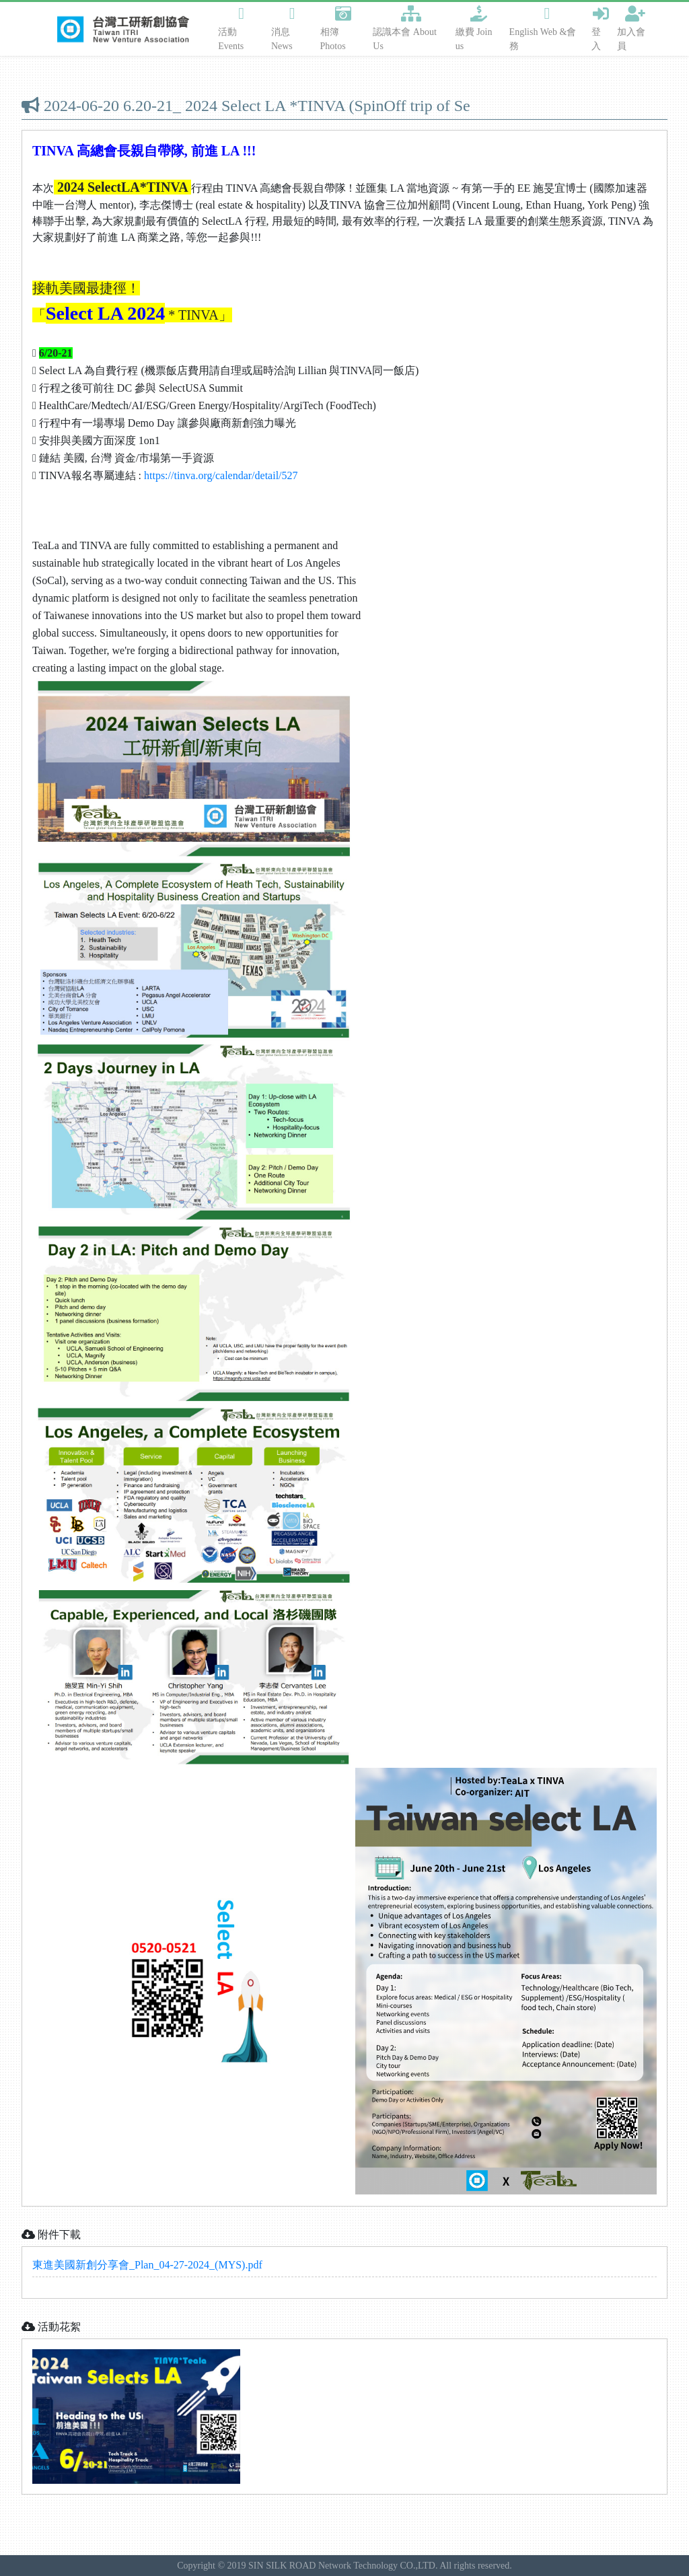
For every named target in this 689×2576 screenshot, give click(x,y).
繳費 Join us (474, 28)
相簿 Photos (335, 28)
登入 (600, 28)
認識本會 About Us (405, 28)
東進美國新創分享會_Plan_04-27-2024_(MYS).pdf (147, 2264)
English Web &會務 (543, 28)
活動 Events (231, 28)
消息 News (283, 28)
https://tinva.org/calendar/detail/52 (218, 475)
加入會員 (631, 28)
